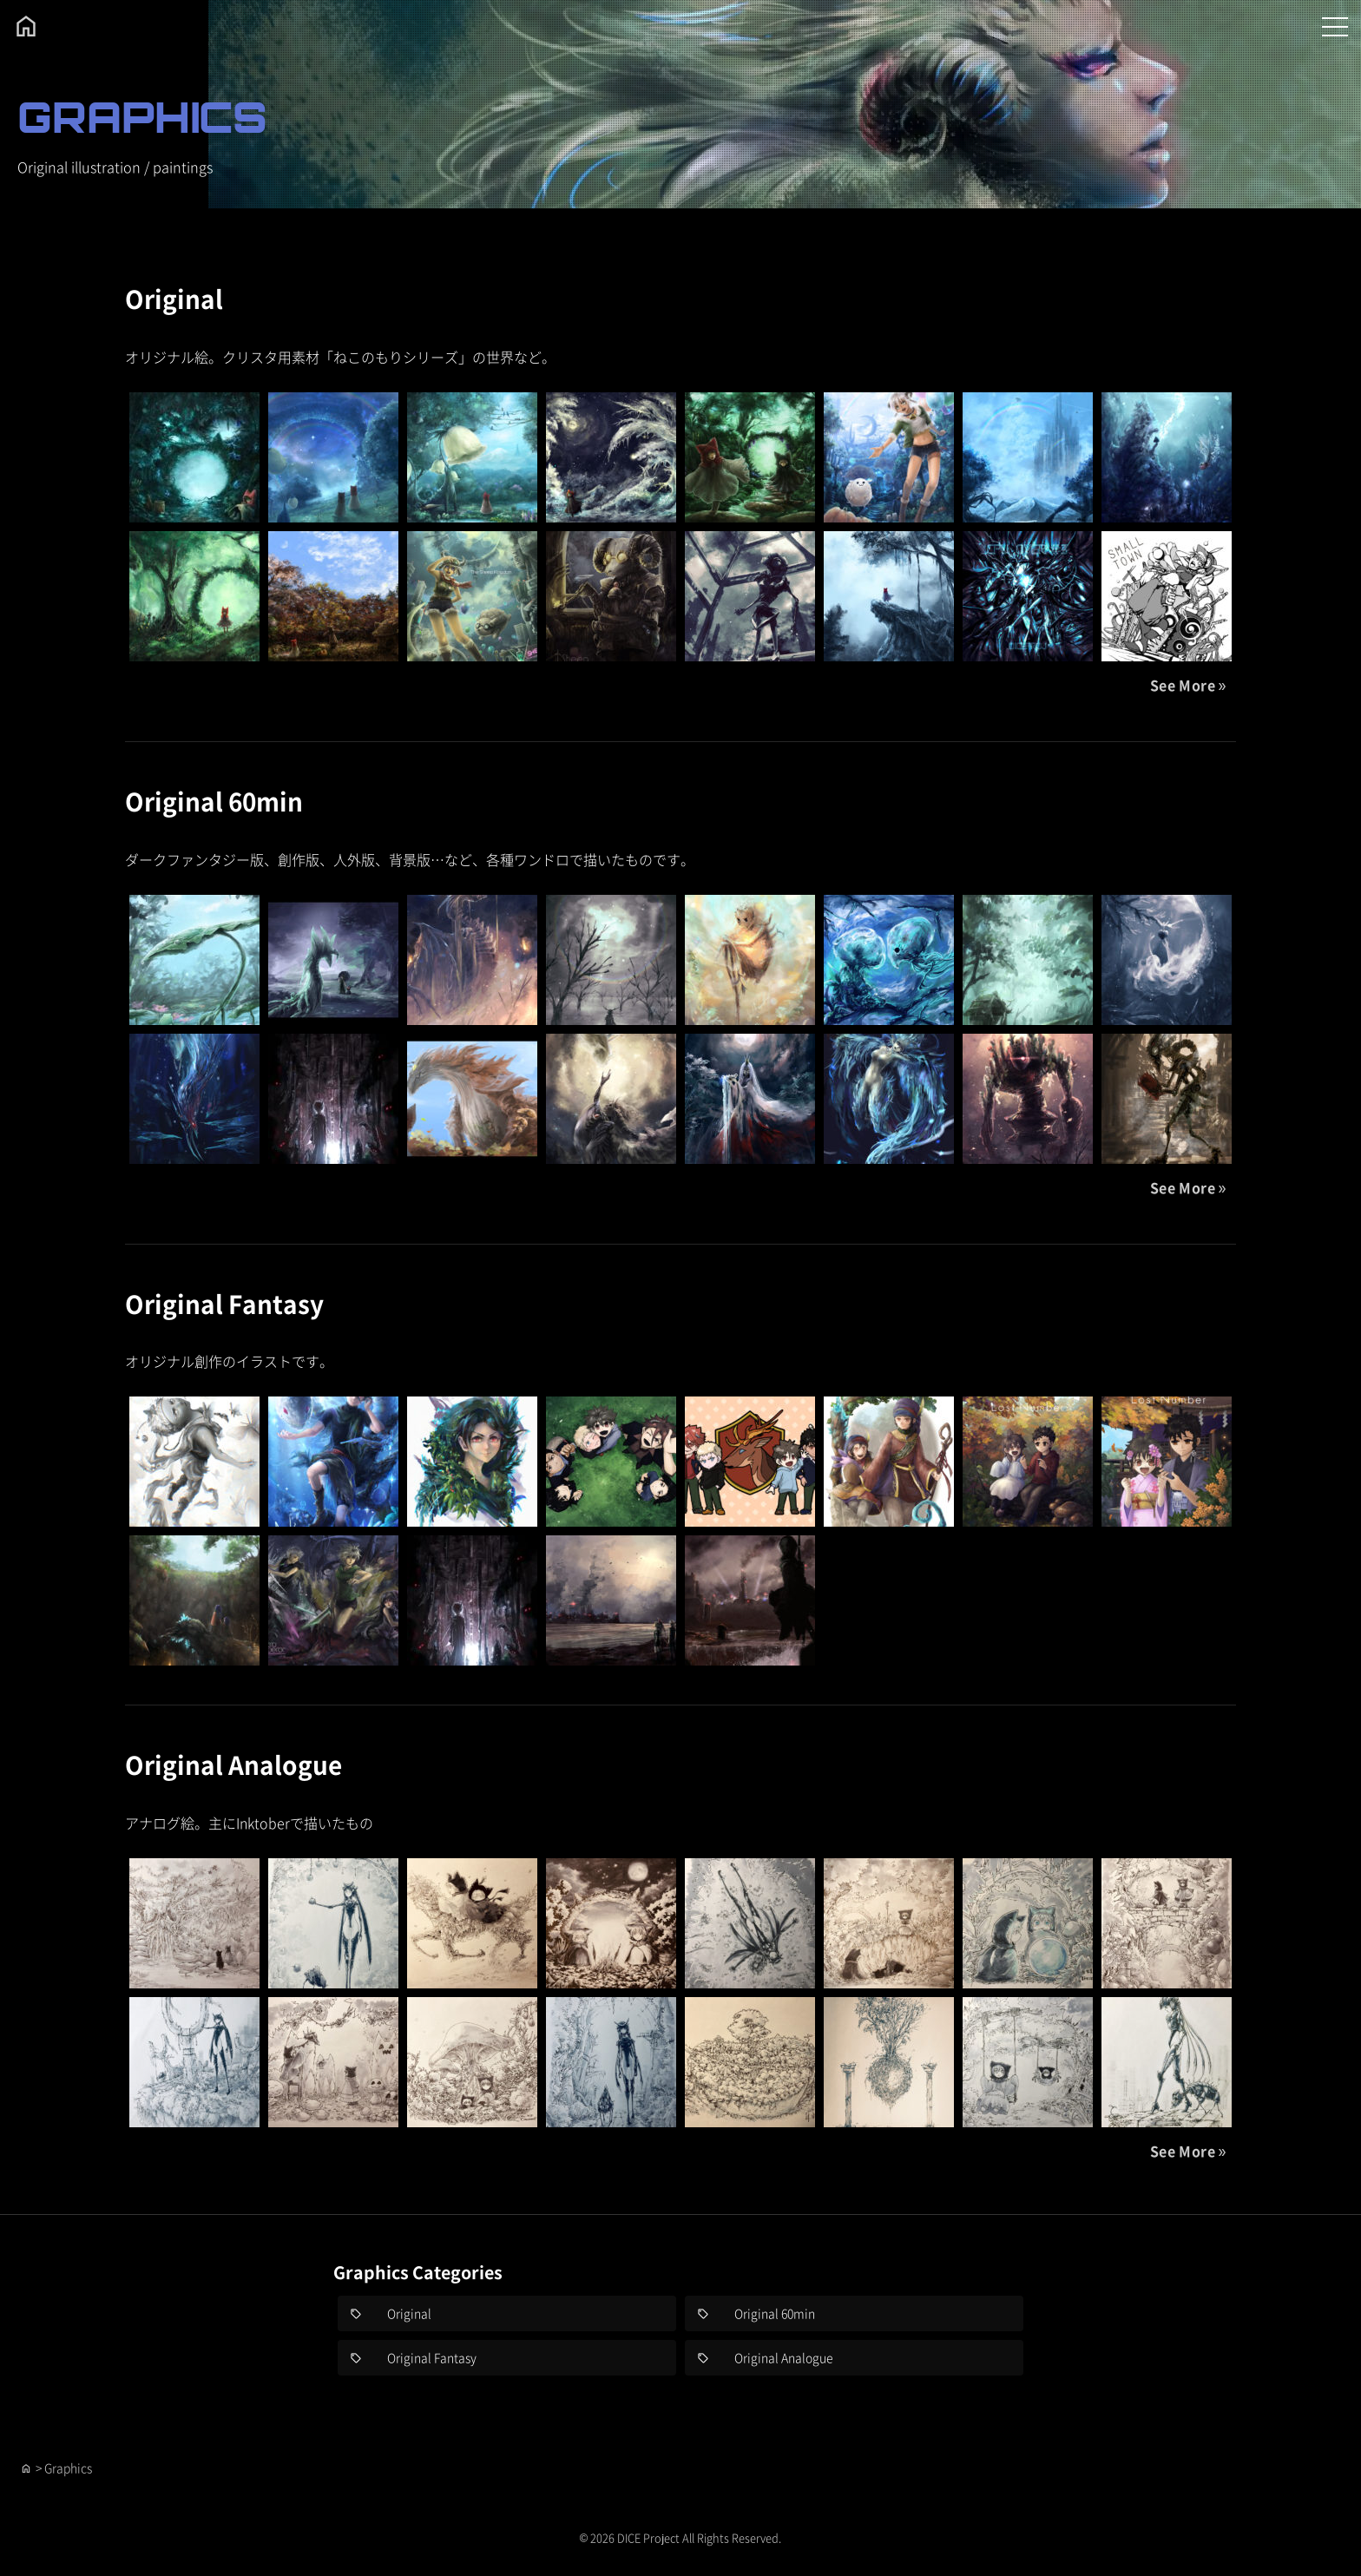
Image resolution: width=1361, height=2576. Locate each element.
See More (1182, 684)
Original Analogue (233, 1764)
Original (174, 298)
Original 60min (214, 801)
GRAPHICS (142, 116)
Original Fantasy (224, 1303)
